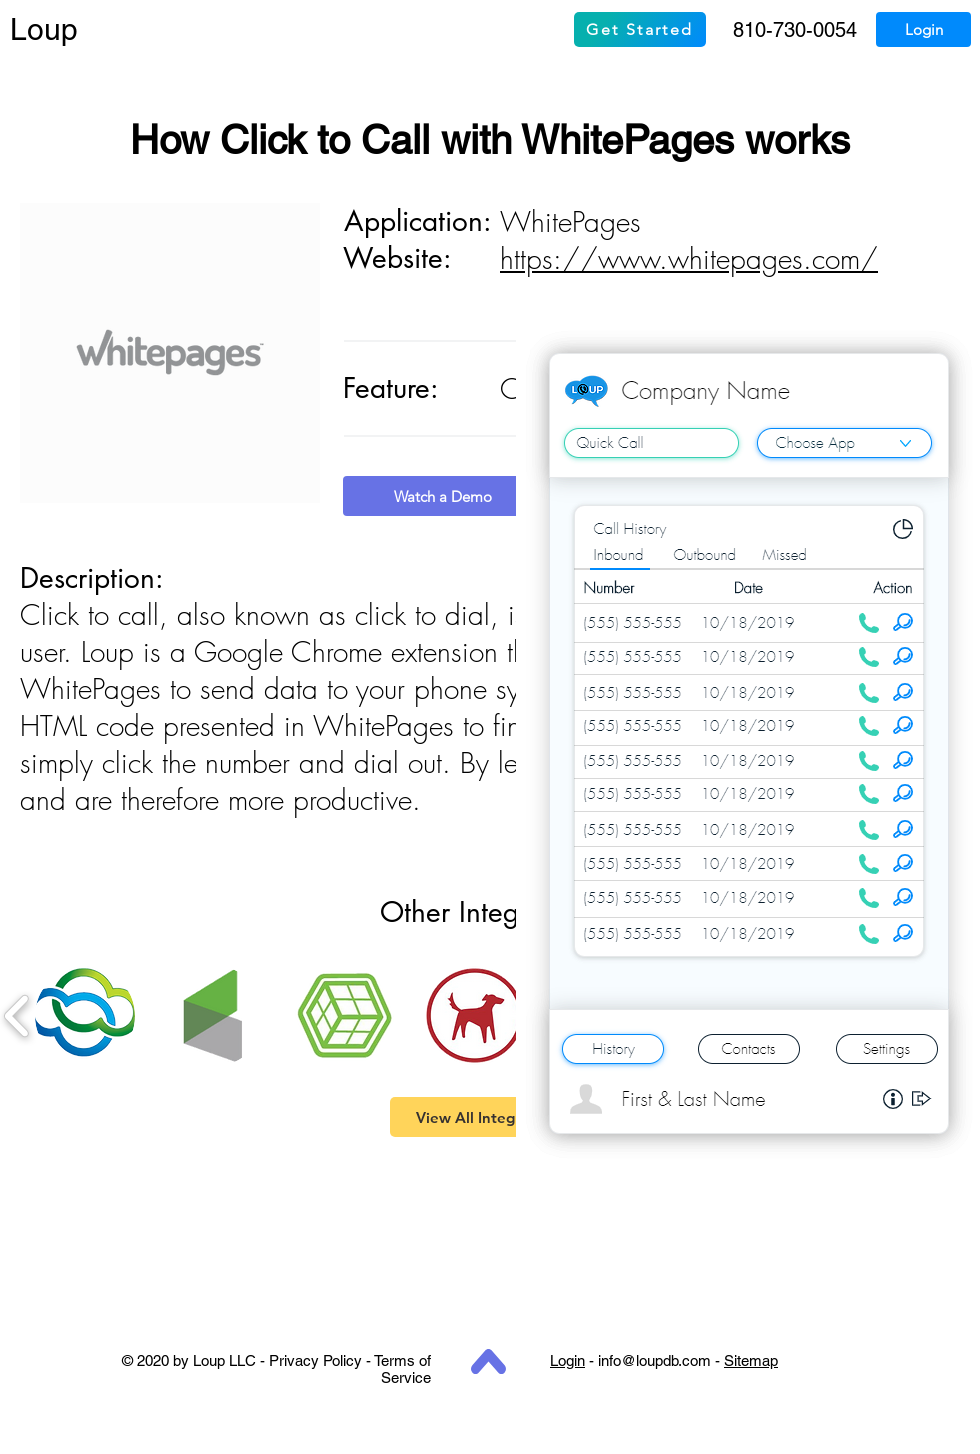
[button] (85, 1016)
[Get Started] (640, 29)
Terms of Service (402, 1369)
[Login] (923, 29)
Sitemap (751, 1360)
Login (567, 1360)
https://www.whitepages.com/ (689, 258)
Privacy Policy (315, 1360)
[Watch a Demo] (443, 496)
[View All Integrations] (490, 1117)
